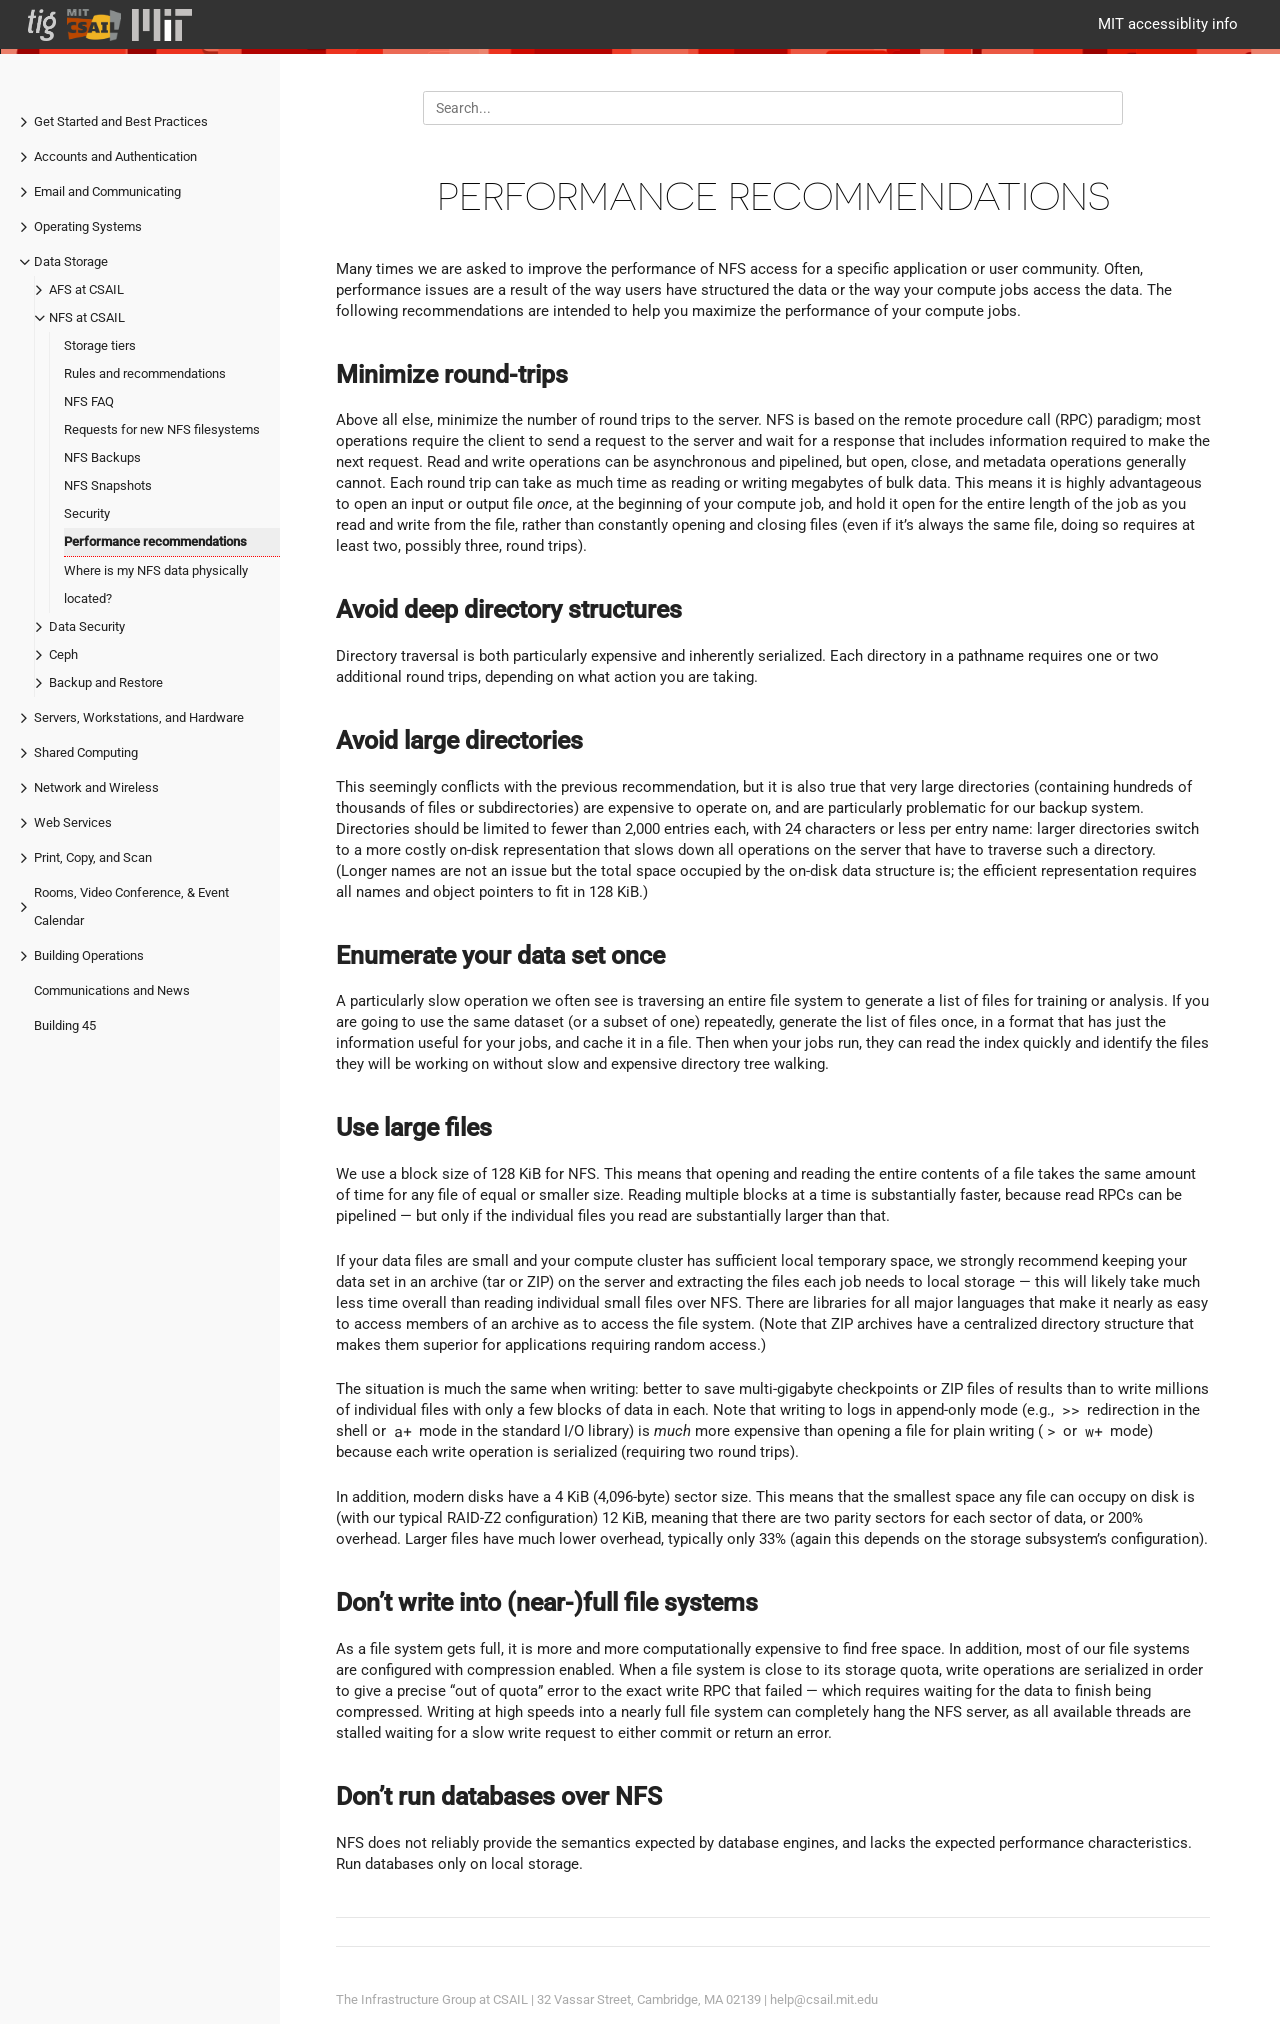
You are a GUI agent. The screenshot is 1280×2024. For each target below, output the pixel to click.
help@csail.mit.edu (824, 1999)
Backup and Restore (106, 682)
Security (87, 513)
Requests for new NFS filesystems (162, 429)
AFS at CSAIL (86, 289)
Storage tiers (100, 345)
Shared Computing (86, 752)
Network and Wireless (96, 787)
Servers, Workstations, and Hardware (139, 717)
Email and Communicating (107, 191)
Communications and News (112, 990)
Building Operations (89, 955)
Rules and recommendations (145, 373)
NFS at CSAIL (87, 317)
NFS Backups (102, 457)
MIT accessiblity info (1168, 24)
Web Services (73, 822)
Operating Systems (88, 226)
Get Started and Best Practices (121, 121)
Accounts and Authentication (115, 156)
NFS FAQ (89, 401)
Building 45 (65, 1025)
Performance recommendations (155, 541)
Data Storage (71, 261)
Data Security (87, 626)
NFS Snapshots (108, 485)
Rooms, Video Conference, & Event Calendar (131, 906)
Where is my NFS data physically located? (156, 584)
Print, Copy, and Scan (93, 857)
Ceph (63, 654)
